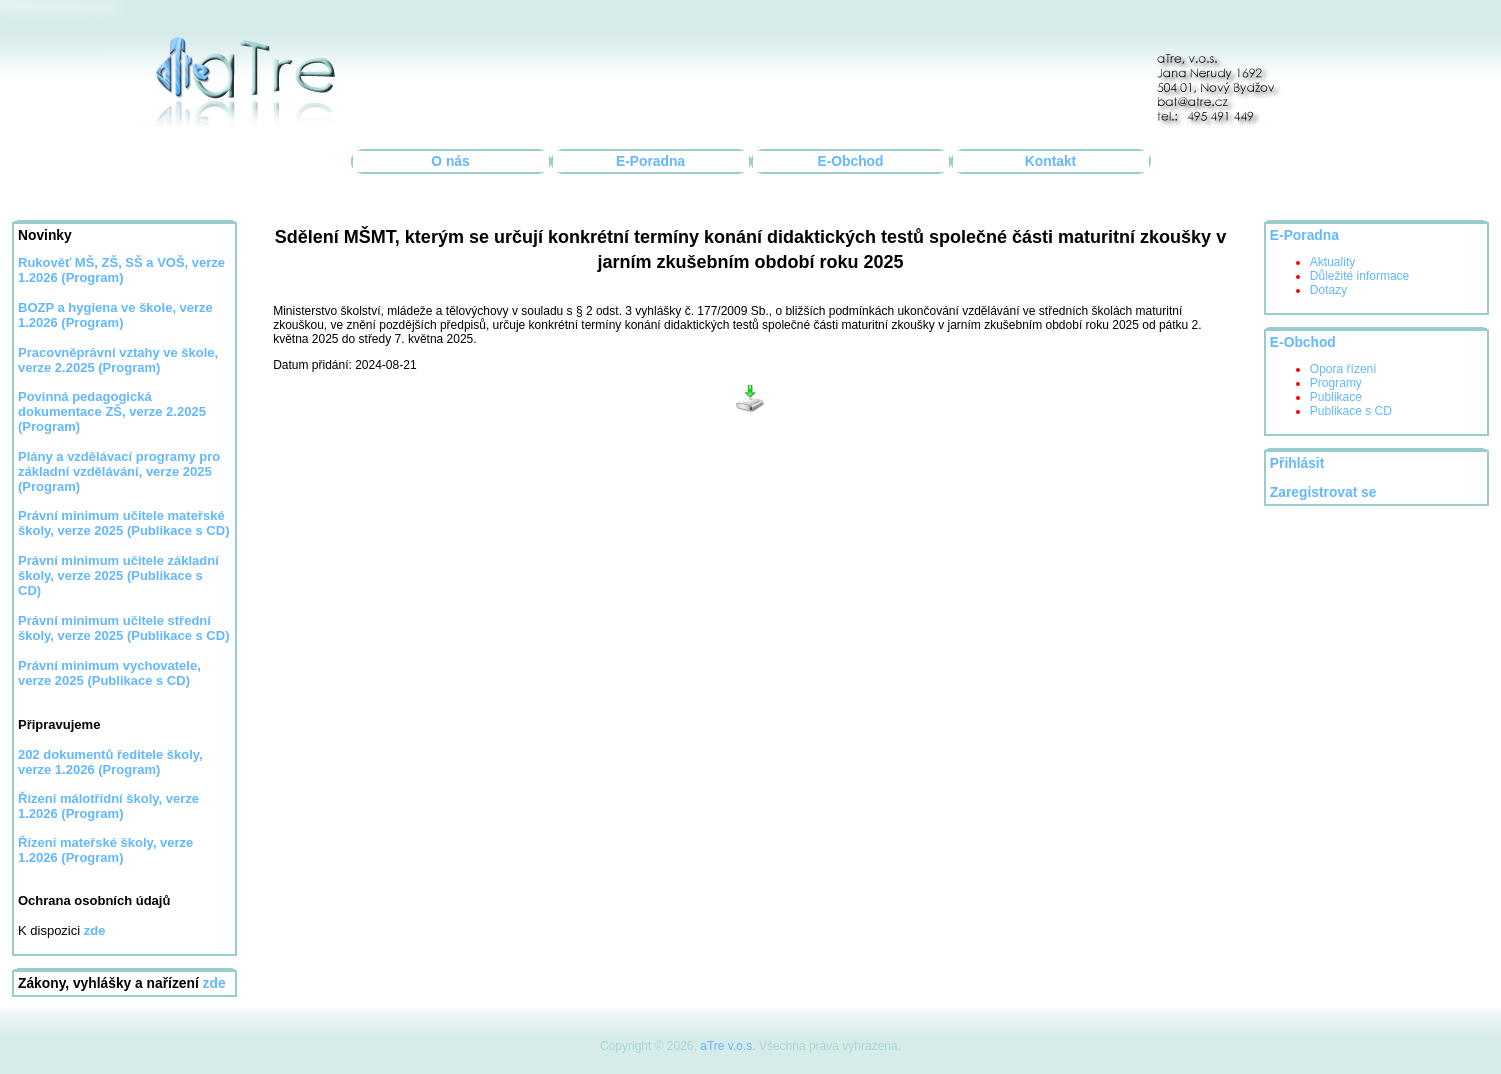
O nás (450, 161)
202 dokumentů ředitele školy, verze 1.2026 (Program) (110, 762)
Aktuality (1332, 262)
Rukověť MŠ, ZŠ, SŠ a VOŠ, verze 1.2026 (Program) (121, 270)
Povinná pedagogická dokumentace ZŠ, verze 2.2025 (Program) (112, 411)
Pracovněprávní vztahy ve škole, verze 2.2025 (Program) (118, 360)
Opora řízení (1343, 369)
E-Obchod (851, 161)
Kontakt (1050, 161)
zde (214, 983)
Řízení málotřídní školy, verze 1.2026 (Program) (108, 806)
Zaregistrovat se (1323, 492)
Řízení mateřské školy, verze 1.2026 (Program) (105, 850)
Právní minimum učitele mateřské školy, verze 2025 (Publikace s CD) (123, 523)
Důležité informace (1359, 276)
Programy (1336, 383)
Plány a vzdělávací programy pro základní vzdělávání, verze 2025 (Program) (119, 471)
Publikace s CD (1351, 411)
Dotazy (1328, 290)
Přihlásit (1297, 463)
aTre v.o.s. (727, 1046)
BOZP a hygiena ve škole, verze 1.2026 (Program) (115, 315)
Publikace (1336, 397)
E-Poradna (650, 161)
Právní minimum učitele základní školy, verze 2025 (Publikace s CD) (118, 575)
